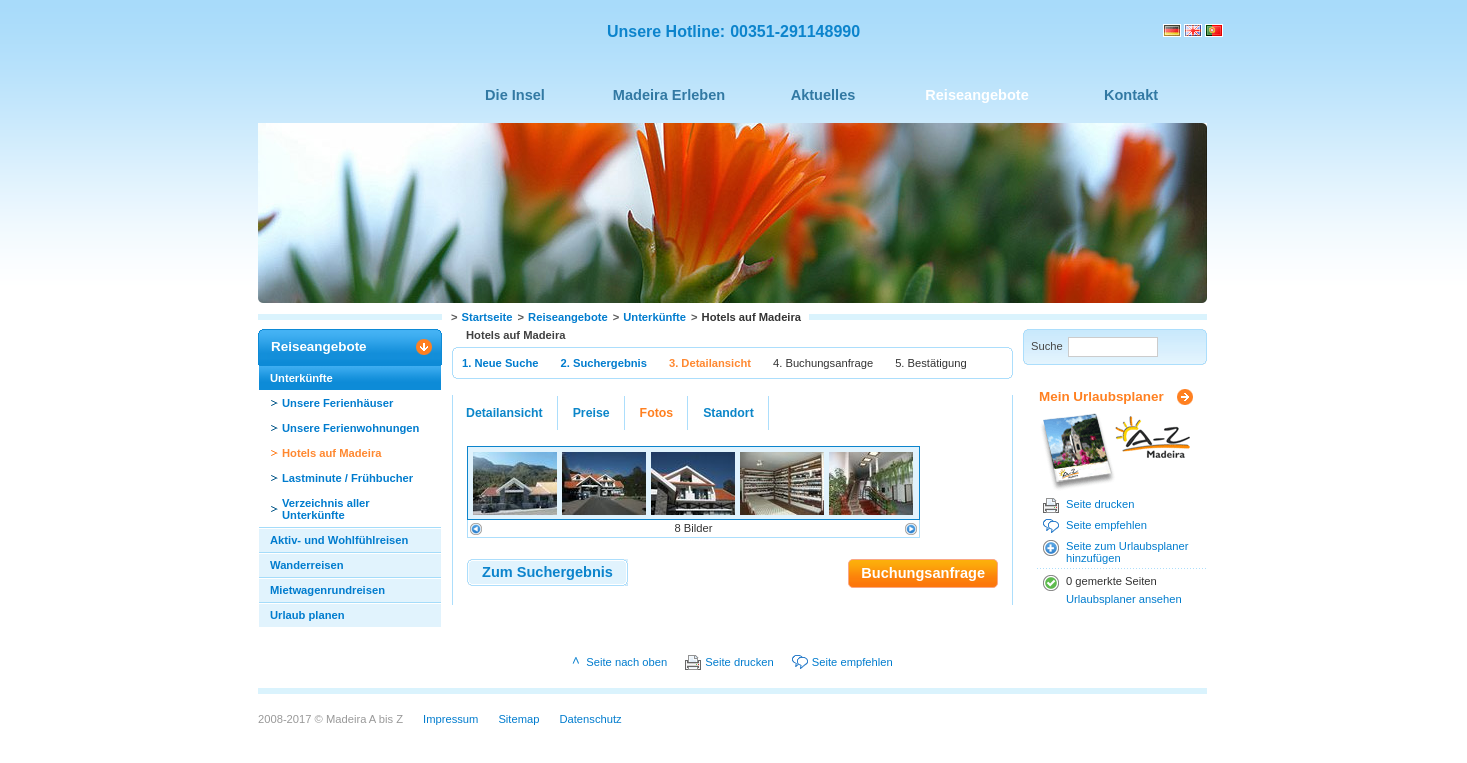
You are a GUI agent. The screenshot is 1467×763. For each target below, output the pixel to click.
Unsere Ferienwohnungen (350, 428)
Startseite (487, 317)
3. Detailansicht (710, 363)
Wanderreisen (307, 565)
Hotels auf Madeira (331, 453)
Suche (1047, 346)
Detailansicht (504, 413)
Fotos (657, 413)
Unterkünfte (654, 317)
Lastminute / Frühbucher (347, 478)
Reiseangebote (568, 317)
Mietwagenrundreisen (327, 590)
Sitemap (518, 719)
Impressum (450, 719)
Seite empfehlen (1106, 525)
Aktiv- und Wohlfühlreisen (339, 540)
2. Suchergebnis (603, 363)
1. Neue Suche (500, 363)
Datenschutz (590, 719)
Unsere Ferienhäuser (337, 403)
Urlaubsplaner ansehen (1124, 599)
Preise (591, 413)
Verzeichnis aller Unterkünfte (326, 509)
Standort (728, 413)
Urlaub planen (307, 615)
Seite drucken (1100, 504)
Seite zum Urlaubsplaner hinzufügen (1127, 552)
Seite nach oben (626, 662)
